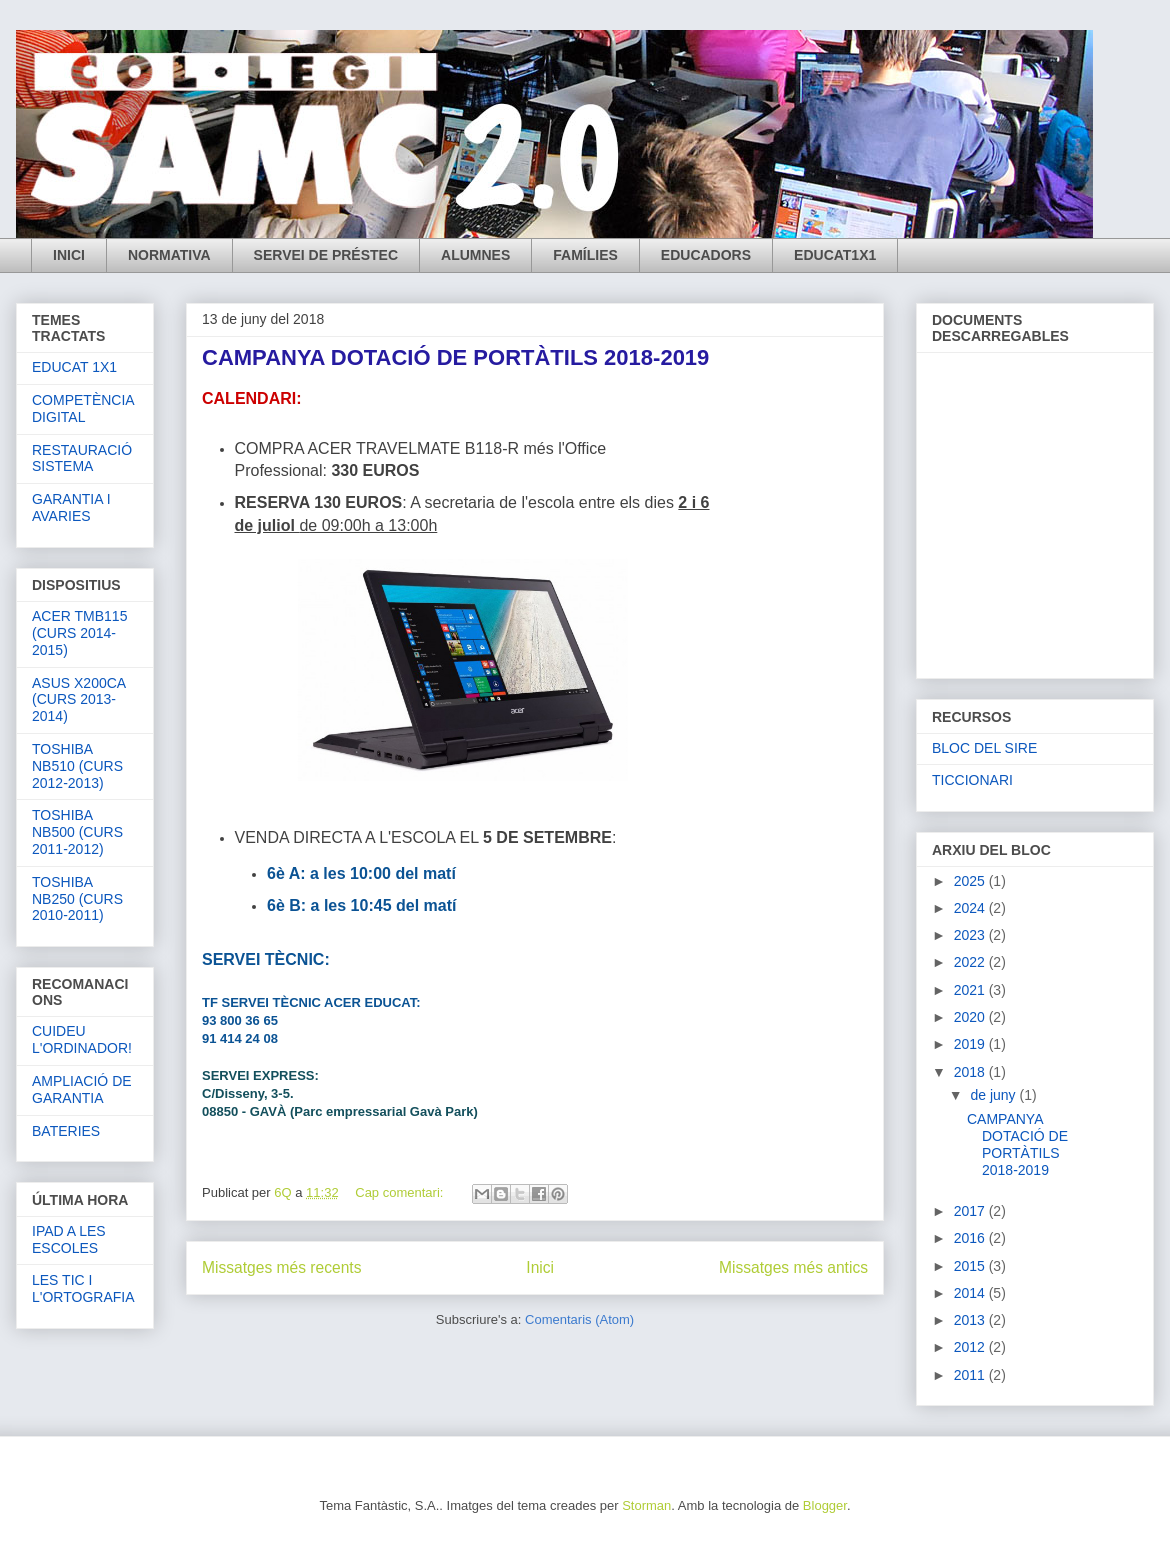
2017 (971, 1211)
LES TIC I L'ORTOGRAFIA (83, 1288)
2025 (971, 881)
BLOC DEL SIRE (984, 748)
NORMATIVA (169, 255)
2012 (971, 1347)
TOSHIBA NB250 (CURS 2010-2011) (77, 899)
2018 (971, 1072)
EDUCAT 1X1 (74, 367)
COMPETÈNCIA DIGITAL (83, 408)
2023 (971, 935)
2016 (971, 1238)
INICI (69, 255)
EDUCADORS (706, 255)
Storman (646, 1505)
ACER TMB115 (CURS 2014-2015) (79, 633)
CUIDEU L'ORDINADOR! (82, 1039)
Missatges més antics (793, 1267)
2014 (971, 1293)
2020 (971, 1017)
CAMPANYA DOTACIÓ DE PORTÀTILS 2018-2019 (455, 357)
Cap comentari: (401, 1192)
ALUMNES (475, 255)
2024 (971, 908)
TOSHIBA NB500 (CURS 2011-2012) (77, 832)
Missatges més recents (281, 1267)
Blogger (825, 1505)
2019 (971, 1044)
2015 (971, 1266)
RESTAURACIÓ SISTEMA (82, 458)
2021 (971, 990)
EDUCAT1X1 (835, 255)
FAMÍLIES (585, 255)
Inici (540, 1267)
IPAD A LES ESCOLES (69, 1239)
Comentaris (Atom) (579, 1319)
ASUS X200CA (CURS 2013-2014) (78, 700)
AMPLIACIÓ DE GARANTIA (82, 1089)
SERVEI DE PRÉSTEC (326, 255)
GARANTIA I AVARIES (71, 507)
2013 (971, 1320)
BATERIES (66, 1131)
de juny (994, 1095)
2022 (971, 962)
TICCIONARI (972, 780)
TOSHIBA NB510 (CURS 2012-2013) (77, 766)
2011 (971, 1375)
